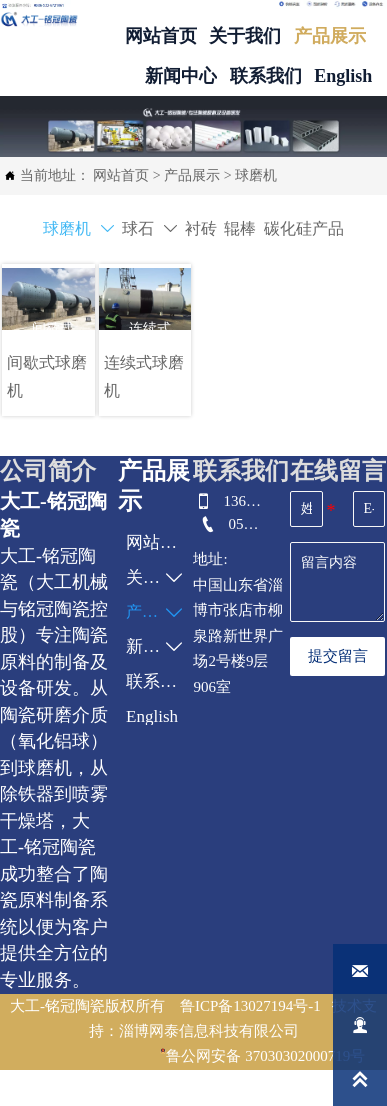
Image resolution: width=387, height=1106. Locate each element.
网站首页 (121, 175)
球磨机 (256, 175)
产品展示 (192, 175)
